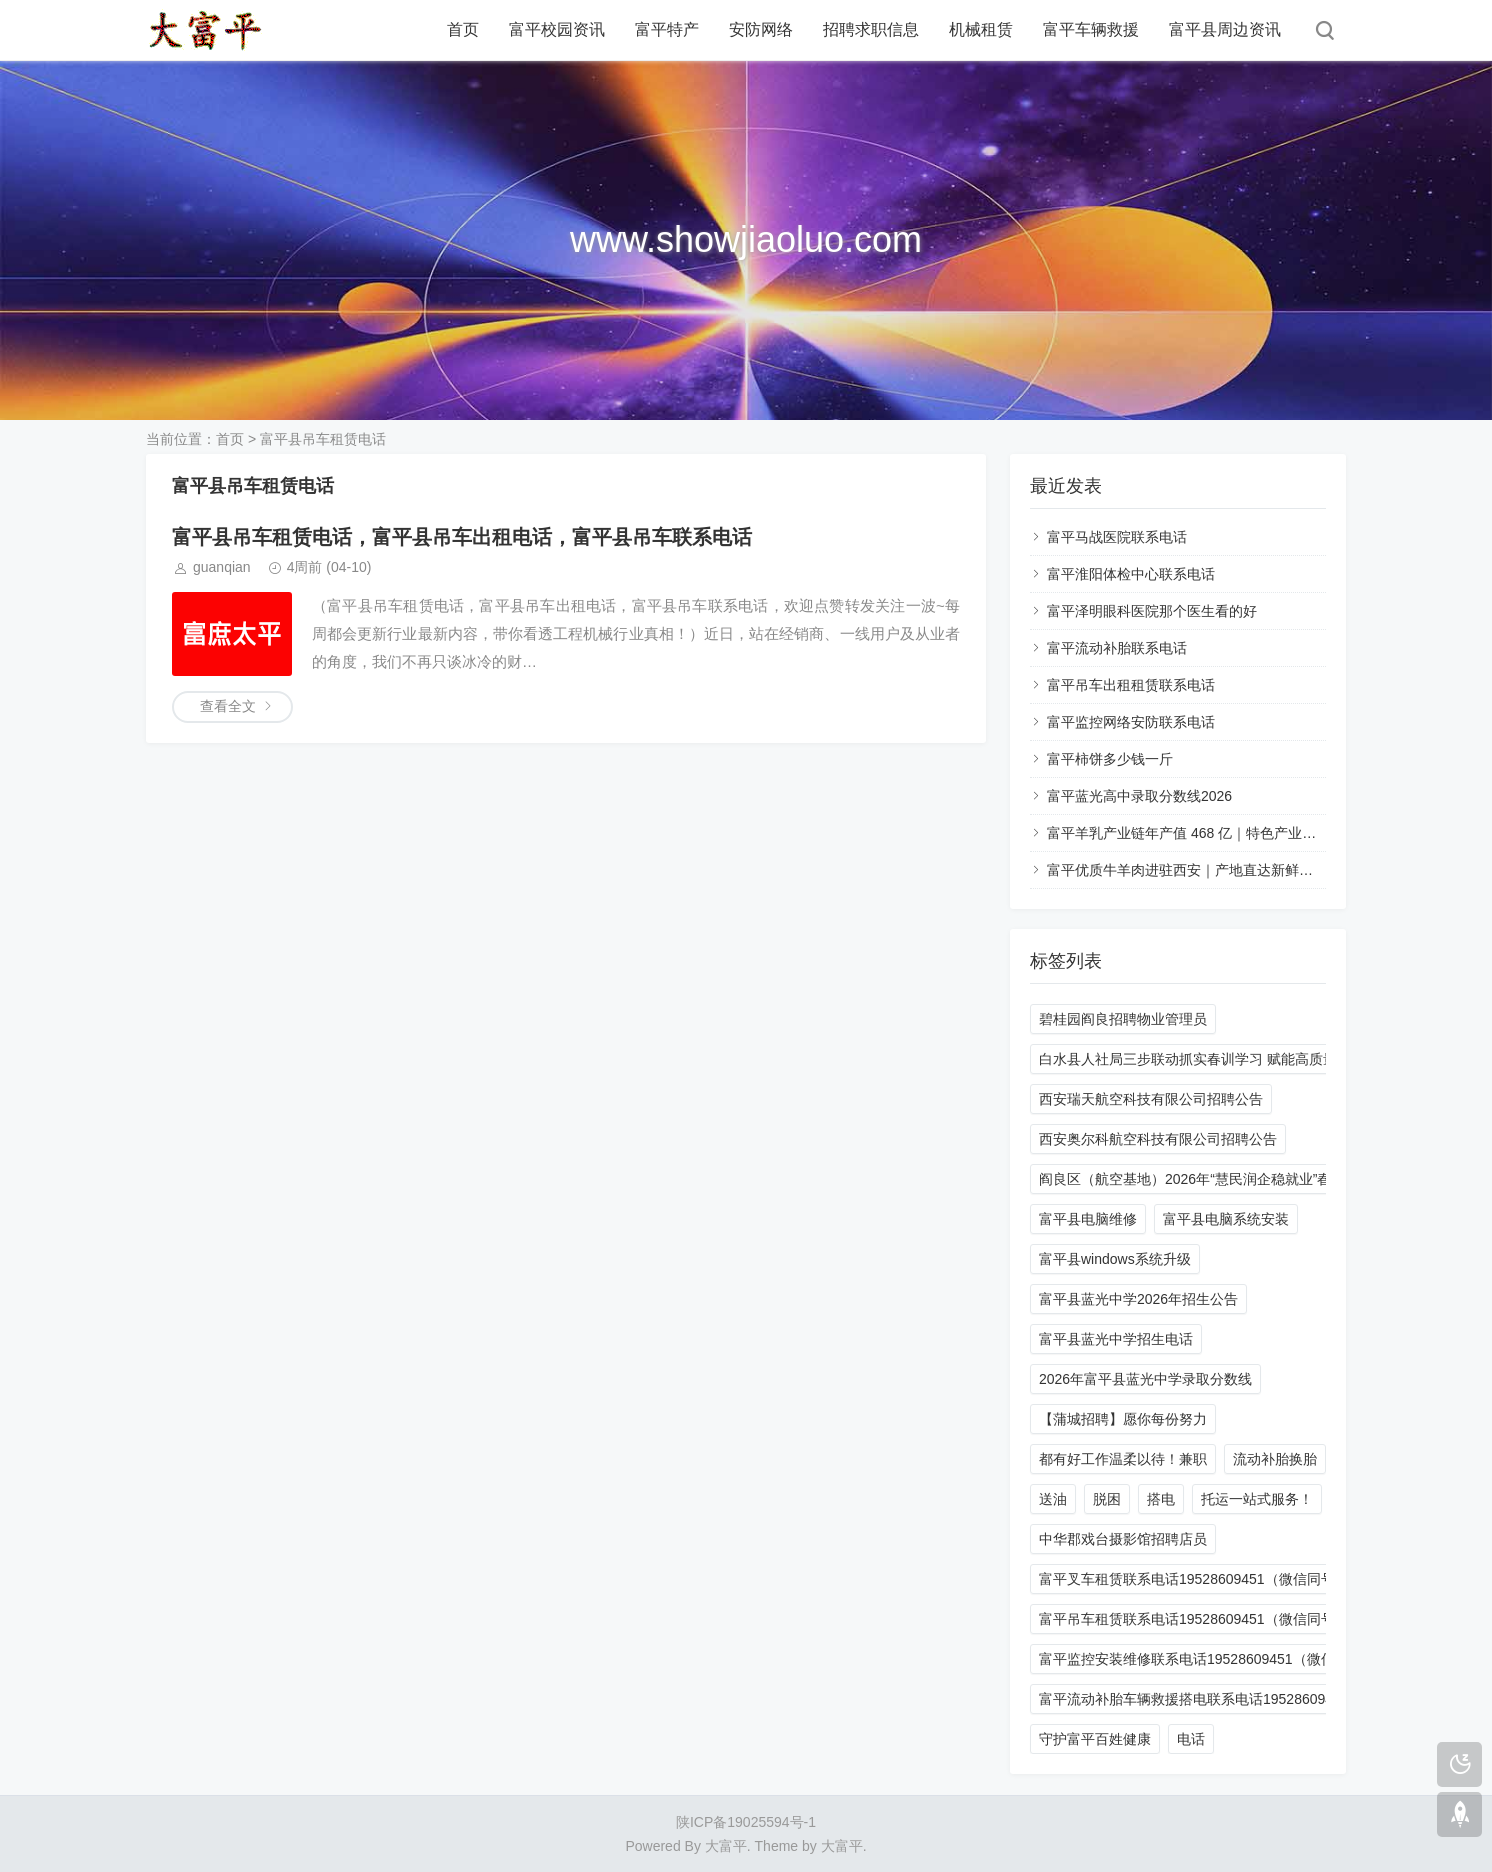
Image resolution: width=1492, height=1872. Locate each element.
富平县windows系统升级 (1115, 1259)
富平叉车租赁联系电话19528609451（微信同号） (1194, 1579)
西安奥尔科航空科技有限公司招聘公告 (1158, 1139)
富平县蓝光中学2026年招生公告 (1138, 1299)
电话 (1191, 1739)
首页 (463, 29)
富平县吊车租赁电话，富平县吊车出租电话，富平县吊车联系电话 (462, 537)
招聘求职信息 (871, 29)
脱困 (1107, 1499)
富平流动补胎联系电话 (1117, 648)
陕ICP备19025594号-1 (746, 1822)
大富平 (842, 1846)
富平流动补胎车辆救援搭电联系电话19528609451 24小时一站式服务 (1252, 1699)
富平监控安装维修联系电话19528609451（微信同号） (1208, 1659)
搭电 (1161, 1499)
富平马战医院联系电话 (1117, 537)
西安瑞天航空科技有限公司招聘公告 (1151, 1099)
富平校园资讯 (557, 29)
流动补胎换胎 (1275, 1459)
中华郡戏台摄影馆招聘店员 (1123, 1539)
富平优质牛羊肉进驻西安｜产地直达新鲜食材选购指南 (1215, 870)
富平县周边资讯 (1225, 29)
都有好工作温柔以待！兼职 (1123, 1459)
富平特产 (667, 29)
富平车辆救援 (1091, 29)
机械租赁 (981, 29)
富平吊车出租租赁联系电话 (1131, 685)
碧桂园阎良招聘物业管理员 (1123, 1019)
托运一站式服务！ (1257, 1499)
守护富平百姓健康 (1095, 1739)
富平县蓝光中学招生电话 (1116, 1339)
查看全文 (228, 706)
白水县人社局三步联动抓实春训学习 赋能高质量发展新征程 (1223, 1059)
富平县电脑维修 (1088, 1219)
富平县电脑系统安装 (1226, 1219)
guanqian (222, 567)
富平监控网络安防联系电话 (1131, 722)
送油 (1053, 1499)
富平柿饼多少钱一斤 (1110, 759)
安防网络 (761, 29)
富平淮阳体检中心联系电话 (1131, 574)
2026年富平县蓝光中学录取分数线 (1145, 1379)
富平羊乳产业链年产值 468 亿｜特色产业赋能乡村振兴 (1216, 833)
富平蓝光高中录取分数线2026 (1139, 796)
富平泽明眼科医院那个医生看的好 (1152, 611)
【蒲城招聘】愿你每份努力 (1123, 1419)
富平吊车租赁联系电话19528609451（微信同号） (1194, 1619)
